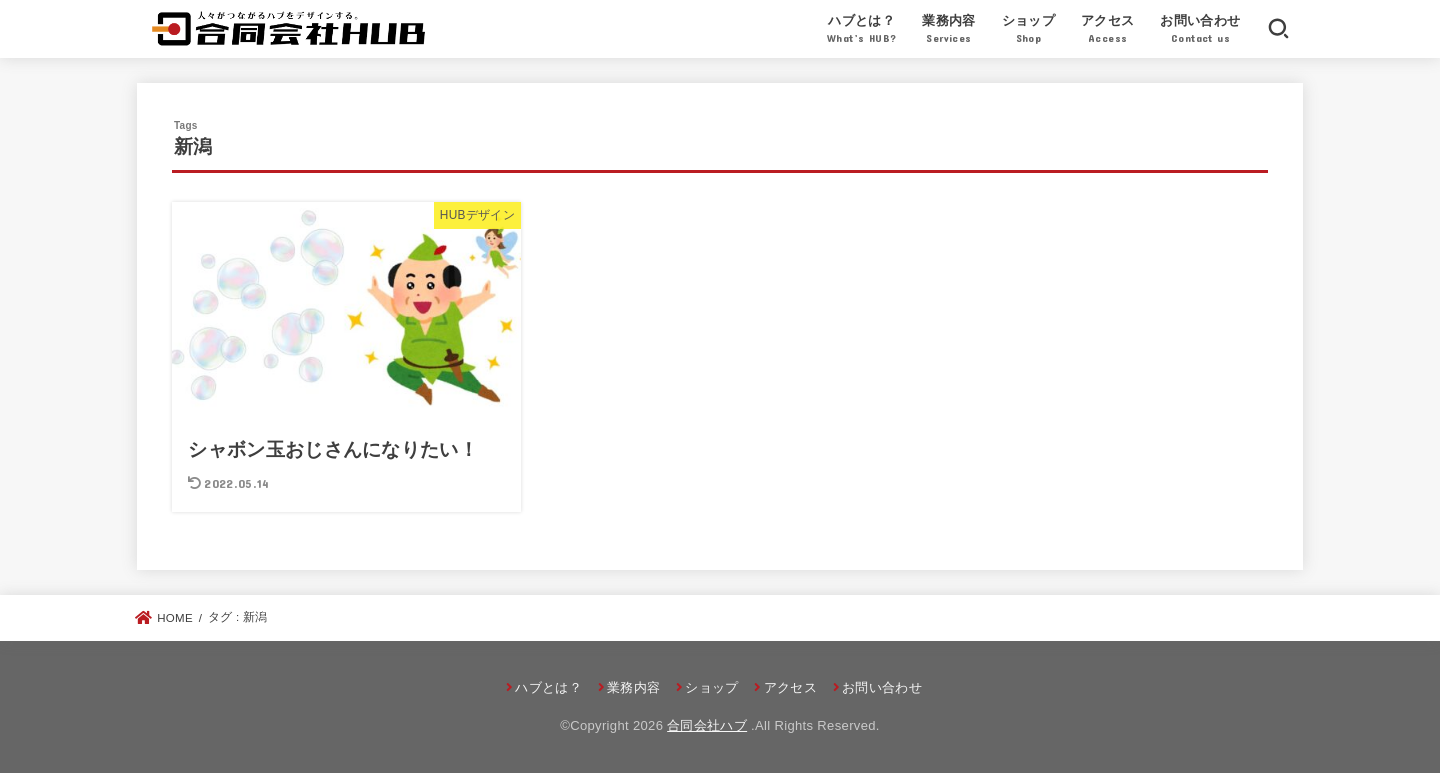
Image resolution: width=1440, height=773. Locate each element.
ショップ (1029, 31)
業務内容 (949, 31)
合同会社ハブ (707, 725)
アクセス (1108, 31)
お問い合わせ (1200, 31)
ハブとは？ (862, 31)
